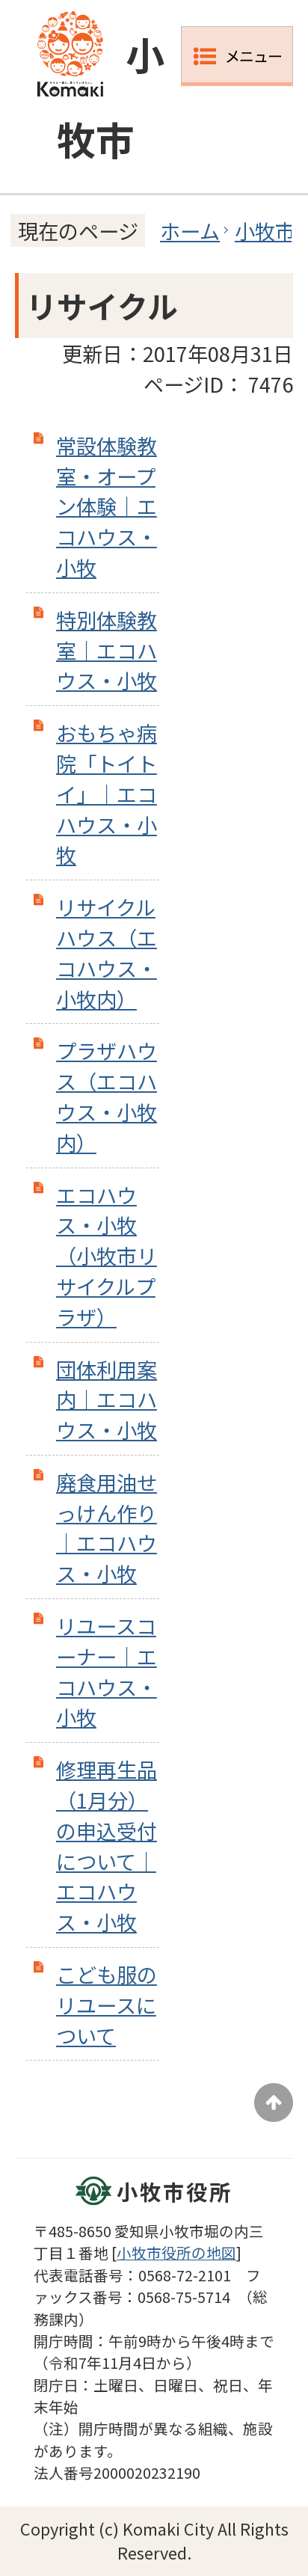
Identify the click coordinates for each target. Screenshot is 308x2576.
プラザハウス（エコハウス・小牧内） (106, 1095)
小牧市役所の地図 (176, 2252)
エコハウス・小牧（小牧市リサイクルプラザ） (106, 1255)
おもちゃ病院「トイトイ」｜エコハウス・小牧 (106, 793)
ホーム (190, 230)
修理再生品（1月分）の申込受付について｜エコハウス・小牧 (106, 1845)
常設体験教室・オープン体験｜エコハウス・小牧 (106, 506)
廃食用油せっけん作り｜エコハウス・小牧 (106, 1527)
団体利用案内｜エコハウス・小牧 (106, 1399)
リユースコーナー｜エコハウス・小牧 (106, 1671)
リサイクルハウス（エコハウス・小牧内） (106, 952)
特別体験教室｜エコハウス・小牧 (106, 650)
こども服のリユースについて (106, 2004)
